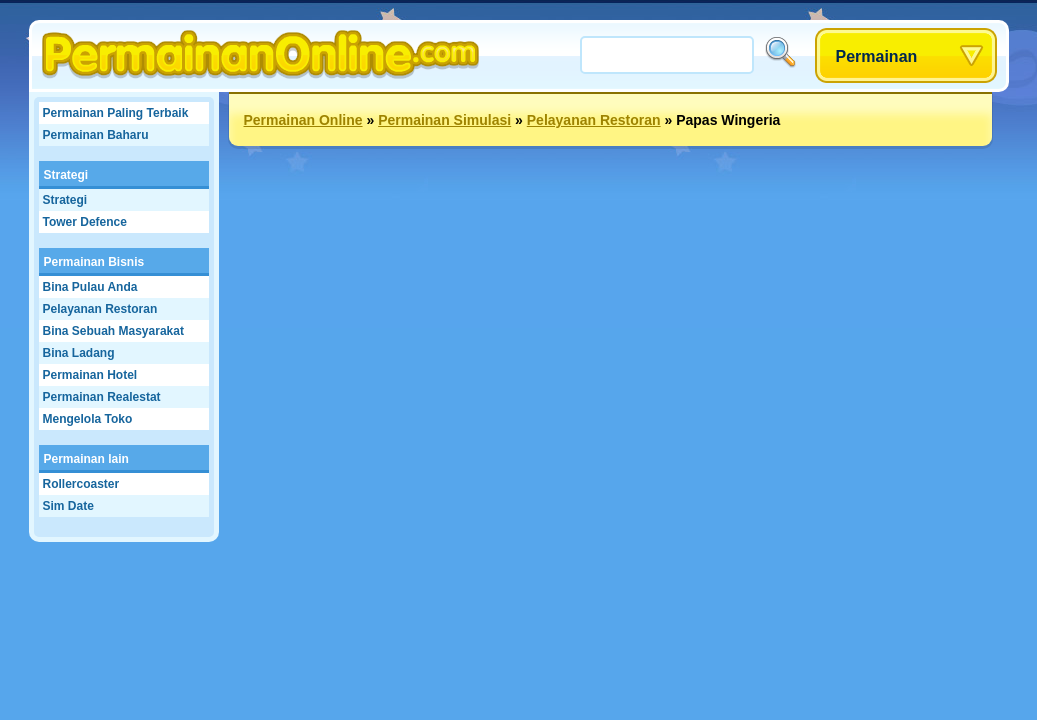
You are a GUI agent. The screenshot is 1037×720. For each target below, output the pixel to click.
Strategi (66, 175)
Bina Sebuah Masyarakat (113, 331)
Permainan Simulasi (444, 120)
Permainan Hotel (90, 375)
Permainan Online (303, 120)
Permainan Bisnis (94, 262)
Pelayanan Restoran (100, 309)
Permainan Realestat (102, 397)
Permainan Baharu (96, 135)
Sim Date (68, 506)
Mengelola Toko (88, 419)
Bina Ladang (79, 353)
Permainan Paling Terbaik (116, 113)
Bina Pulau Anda (90, 287)
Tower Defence (85, 222)
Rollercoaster (81, 484)
